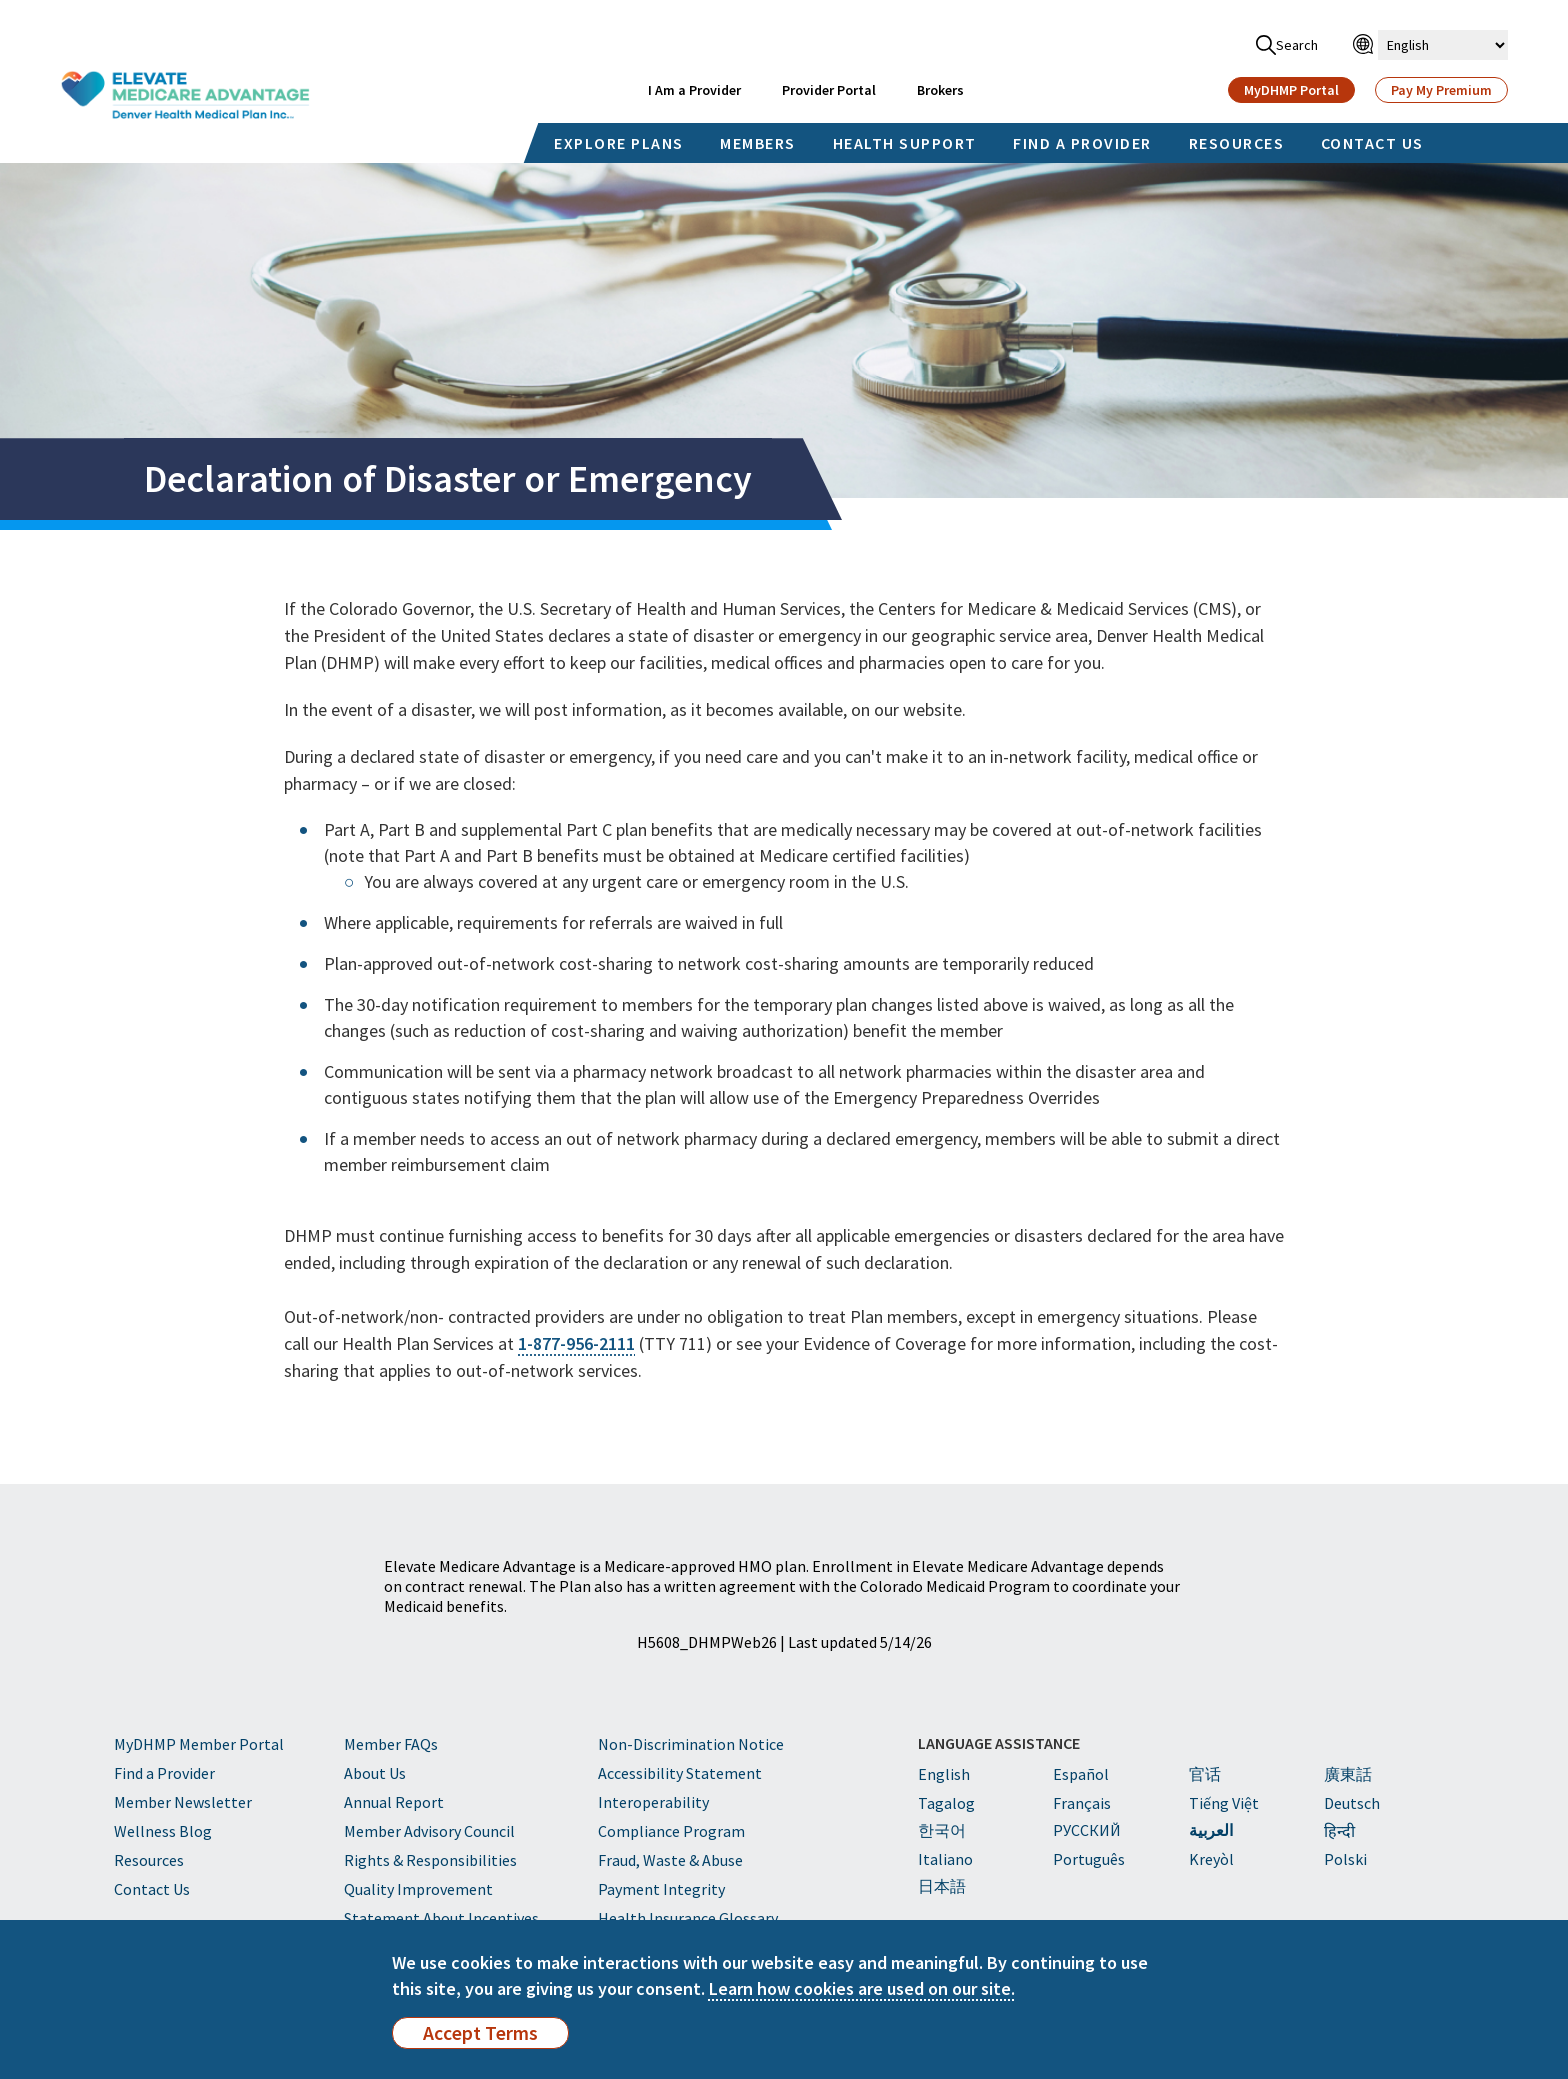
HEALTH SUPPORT (905, 143)
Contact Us (152, 1889)
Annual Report (394, 1802)
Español (1081, 1774)
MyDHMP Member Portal (199, 1744)
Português (1089, 1859)
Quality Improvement (418, 1889)
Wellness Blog (163, 1831)
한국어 (942, 1830)
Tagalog (946, 1803)
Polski (1345, 1859)
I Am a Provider (694, 90)
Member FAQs (391, 1744)
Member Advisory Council (429, 1831)
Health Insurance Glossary (688, 1918)
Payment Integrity (661, 1889)
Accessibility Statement (680, 1773)
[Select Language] (1443, 45)
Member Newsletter (183, 1802)
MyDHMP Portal (1291, 90)
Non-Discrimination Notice (691, 1744)
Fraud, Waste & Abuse (670, 1860)
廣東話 (1348, 1774)
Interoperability (653, 1802)
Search (1287, 45)
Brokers (940, 90)
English (944, 1774)
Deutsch (1352, 1803)
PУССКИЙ (1087, 1830)
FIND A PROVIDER (1082, 143)
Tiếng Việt (1224, 1803)
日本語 (942, 1886)
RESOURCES (1237, 143)
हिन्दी (1339, 1831)
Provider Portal (829, 90)
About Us (375, 1773)
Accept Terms (480, 2033)
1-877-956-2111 (576, 1343)
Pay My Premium (1441, 90)
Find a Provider (164, 1773)
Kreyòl (1211, 1859)
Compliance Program (671, 1831)
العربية (1211, 1830)
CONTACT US (1372, 143)
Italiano (945, 1859)
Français (1082, 1803)
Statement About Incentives (441, 1918)
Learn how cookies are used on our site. (862, 1988)
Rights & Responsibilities (430, 1860)
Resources (149, 1860)
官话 (1205, 1774)
